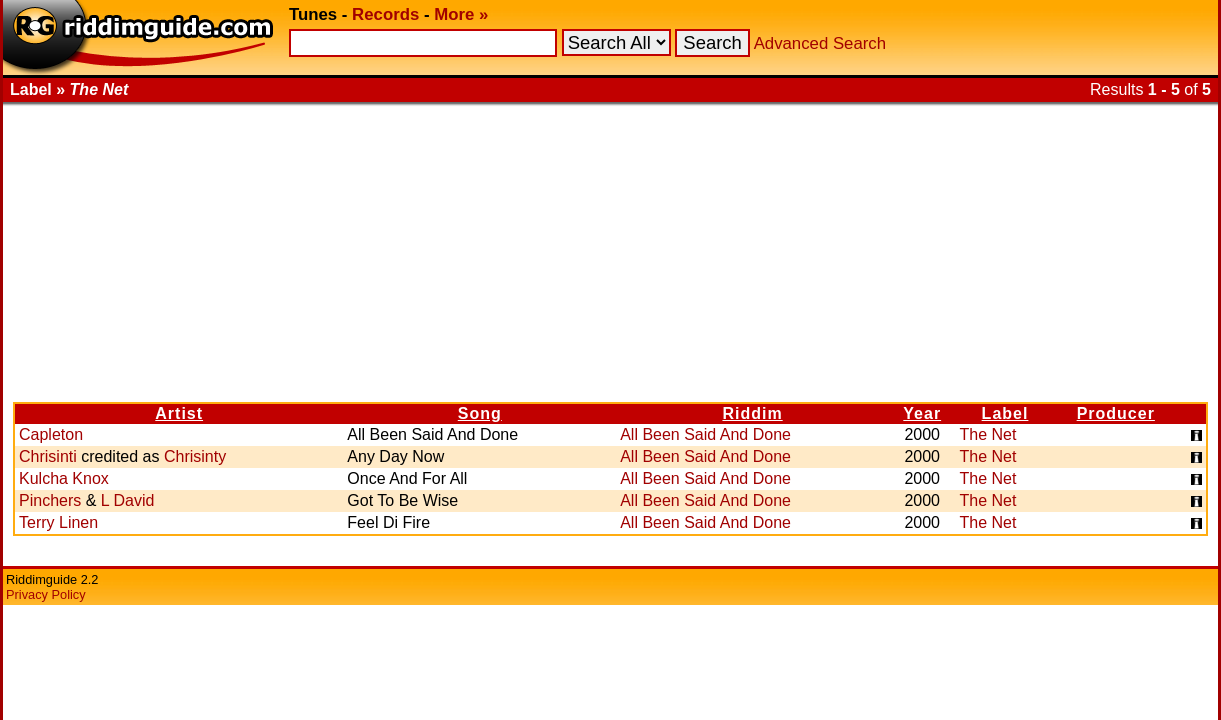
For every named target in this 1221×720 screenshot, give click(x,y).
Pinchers (50, 500)
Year (922, 413)
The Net (987, 434)
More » (461, 14)
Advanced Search (820, 43)
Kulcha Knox (64, 478)
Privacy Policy (46, 594)
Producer (1116, 413)
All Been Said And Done (705, 434)
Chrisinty (195, 456)
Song (480, 413)
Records (385, 14)
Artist (179, 413)
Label (1005, 413)
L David (128, 500)
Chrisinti (48, 456)
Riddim (752, 413)
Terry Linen (58, 522)
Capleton (51, 434)
